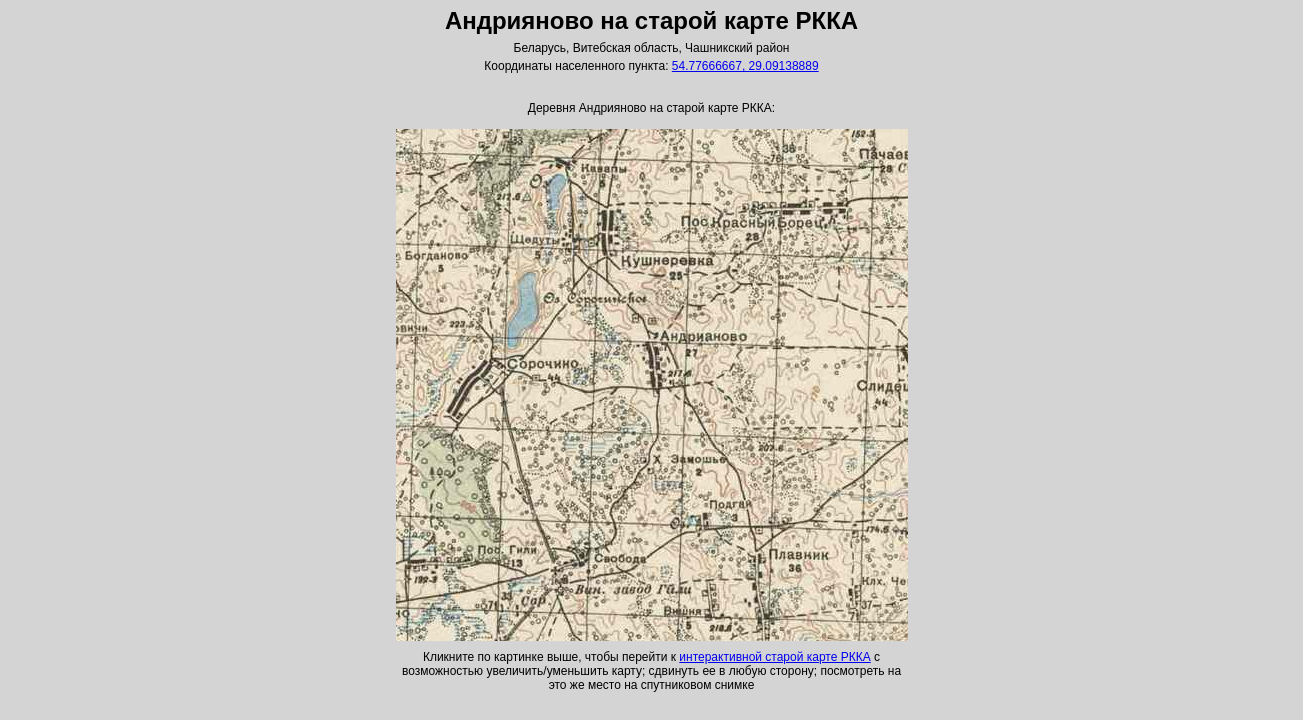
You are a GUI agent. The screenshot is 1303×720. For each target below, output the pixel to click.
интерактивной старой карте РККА (774, 657)
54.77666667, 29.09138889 (745, 66)
